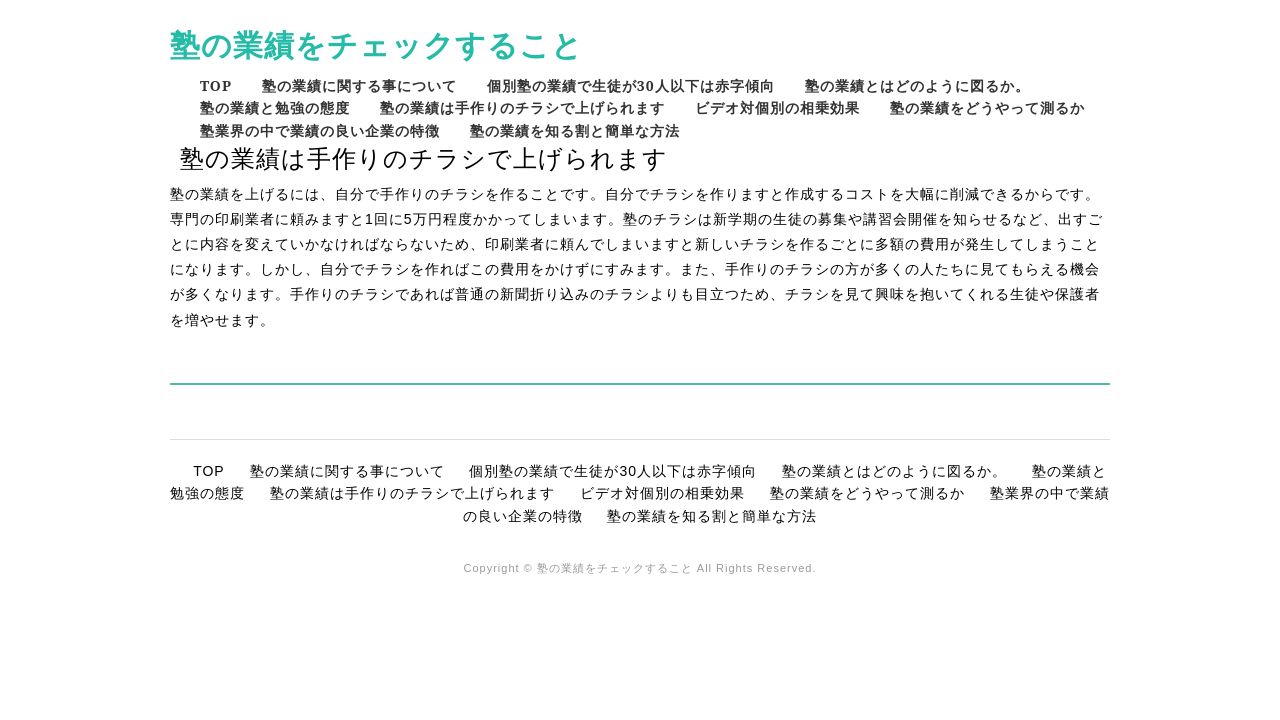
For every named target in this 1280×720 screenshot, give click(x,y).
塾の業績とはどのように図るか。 (917, 85)
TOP (216, 85)
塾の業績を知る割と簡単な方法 (575, 130)
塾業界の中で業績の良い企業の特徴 (320, 130)
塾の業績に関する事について (359, 85)
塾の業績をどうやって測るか (987, 107)
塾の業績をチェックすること (376, 44)
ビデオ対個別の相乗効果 (777, 107)
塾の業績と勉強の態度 (275, 107)
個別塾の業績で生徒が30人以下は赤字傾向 (631, 85)
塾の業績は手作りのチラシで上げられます (522, 107)
